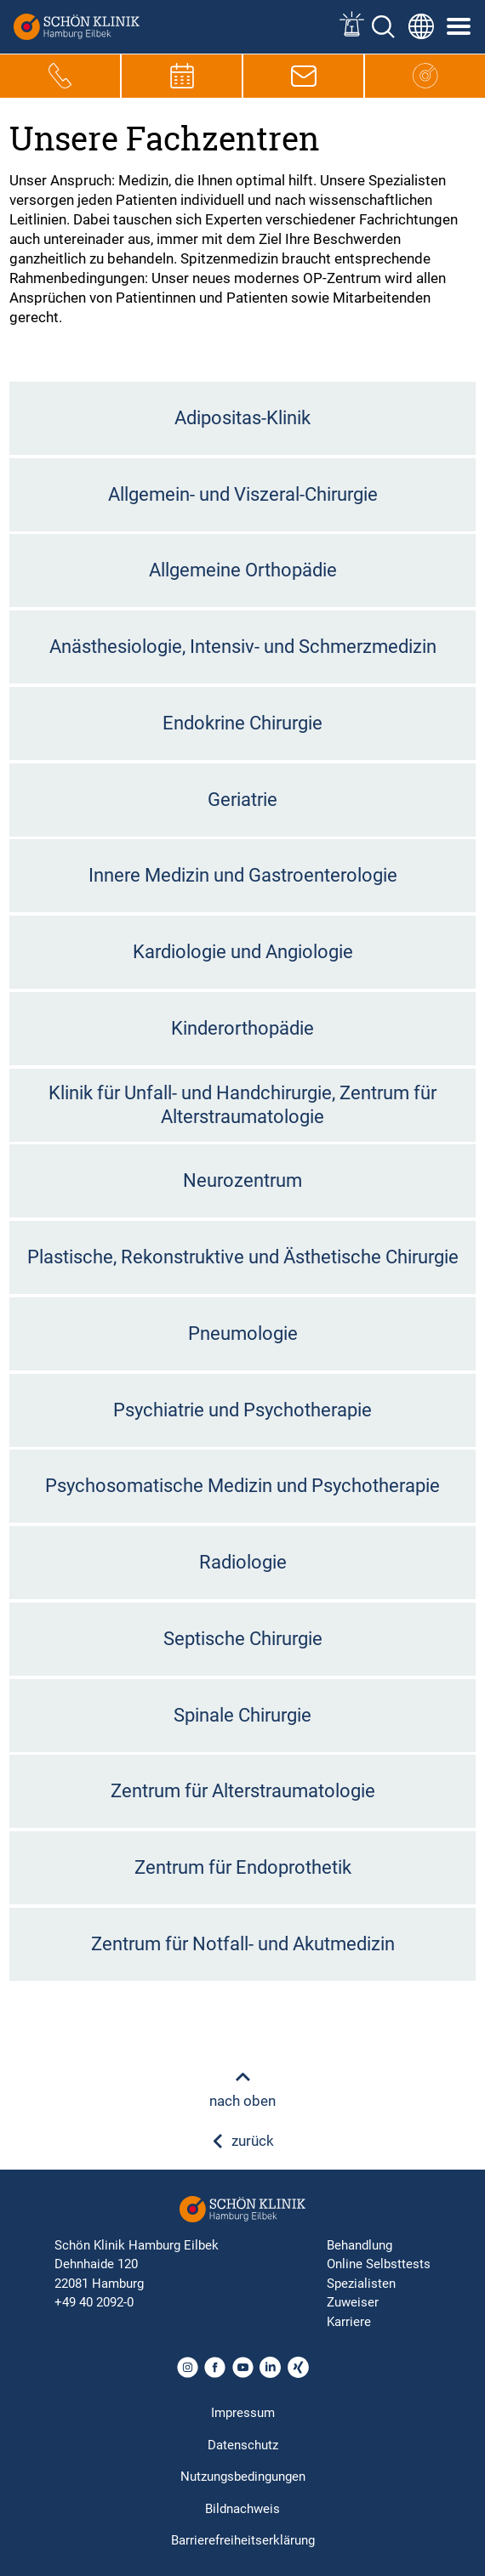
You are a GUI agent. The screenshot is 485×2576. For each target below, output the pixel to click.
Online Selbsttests (379, 2264)
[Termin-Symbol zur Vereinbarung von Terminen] (182, 76)
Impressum (243, 2412)
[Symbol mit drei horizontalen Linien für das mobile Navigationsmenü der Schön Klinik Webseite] (459, 26)
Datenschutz (243, 2445)
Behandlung (359, 2245)
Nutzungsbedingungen (242, 2476)
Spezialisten (361, 2283)
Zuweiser (353, 2302)
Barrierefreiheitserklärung (243, 2540)
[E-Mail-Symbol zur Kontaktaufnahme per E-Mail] (304, 76)
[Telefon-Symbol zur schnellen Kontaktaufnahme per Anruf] (60, 76)
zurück (243, 2140)
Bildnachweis (242, 2508)
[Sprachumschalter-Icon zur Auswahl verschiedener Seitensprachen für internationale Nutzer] (421, 26)
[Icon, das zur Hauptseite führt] (425, 76)
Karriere (349, 2321)
